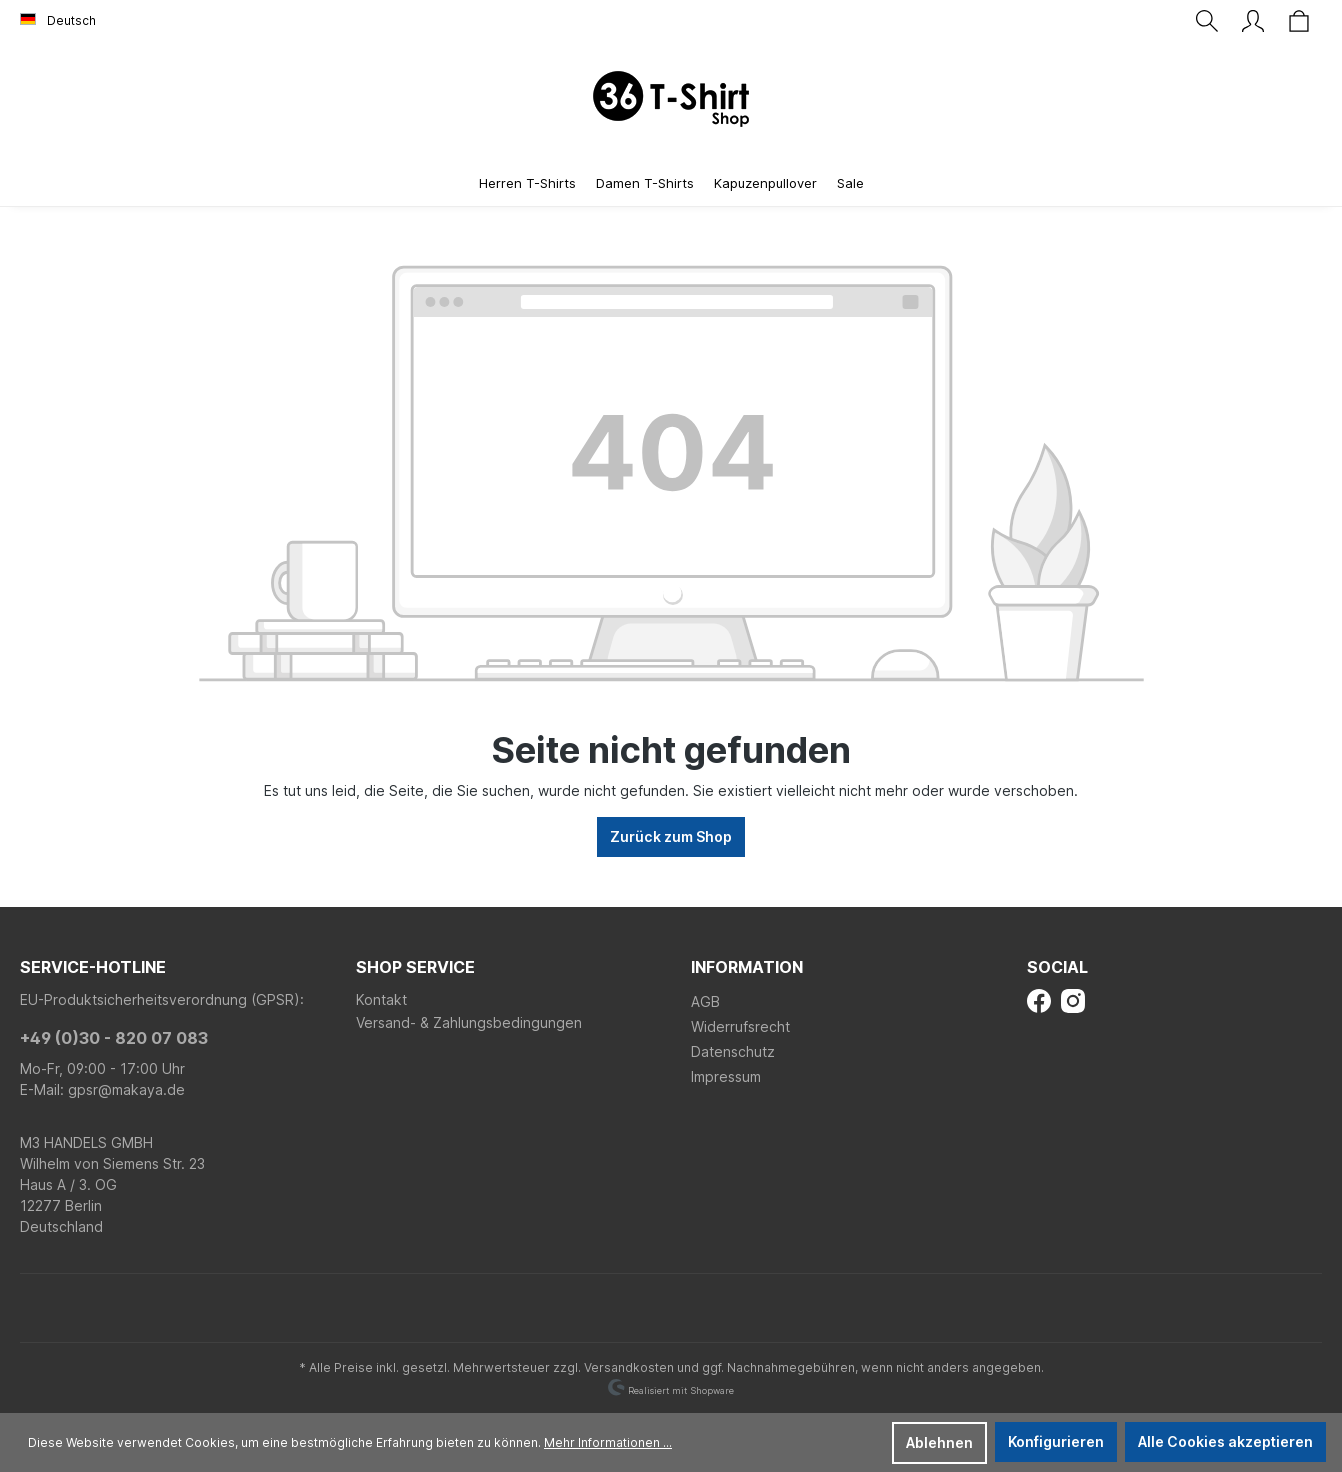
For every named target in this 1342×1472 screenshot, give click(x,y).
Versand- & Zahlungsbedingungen (469, 1022)
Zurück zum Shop (671, 836)
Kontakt (381, 999)
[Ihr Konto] (1253, 21)
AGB (705, 1001)
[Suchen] (1207, 21)
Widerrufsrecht (740, 1026)
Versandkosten (629, 1367)
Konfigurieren (1056, 1441)
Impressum (726, 1076)
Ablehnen (939, 1442)
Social (1057, 967)
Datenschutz (733, 1051)
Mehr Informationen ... (608, 1442)
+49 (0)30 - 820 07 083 (114, 1038)
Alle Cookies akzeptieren (1225, 1441)
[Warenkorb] (1299, 21)
